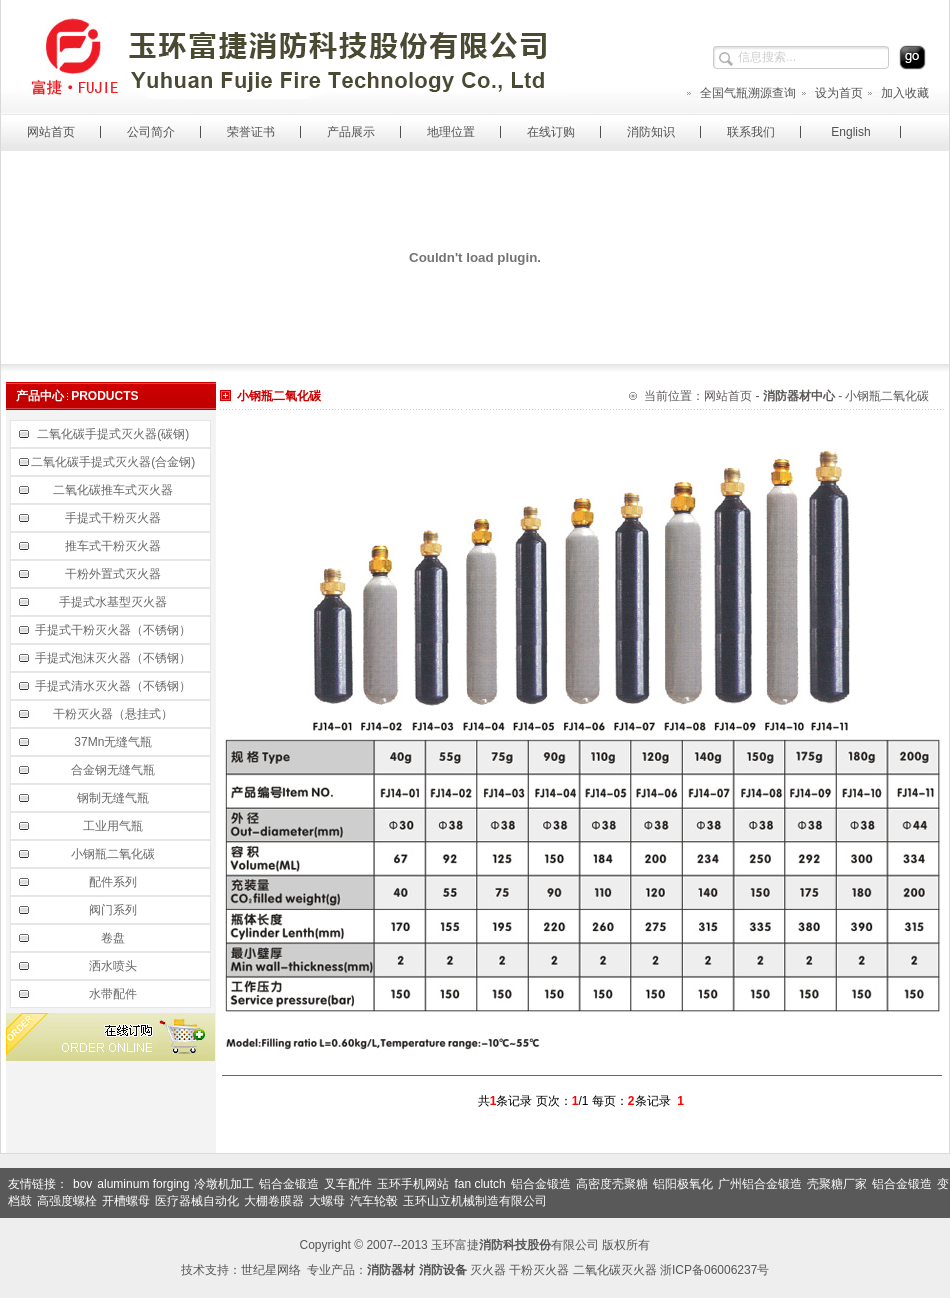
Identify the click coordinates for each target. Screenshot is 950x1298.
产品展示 (351, 132)
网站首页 (51, 132)
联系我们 (751, 132)
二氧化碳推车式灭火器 (114, 490)
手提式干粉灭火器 (114, 518)
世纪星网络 (271, 1270)
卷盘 (114, 938)
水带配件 (114, 994)
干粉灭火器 (539, 1270)
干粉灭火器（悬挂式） (114, 714)
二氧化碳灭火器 (615, 1270)
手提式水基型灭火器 (114, 602)
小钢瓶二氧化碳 (114, 854)
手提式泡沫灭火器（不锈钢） (114, 658)
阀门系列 (114, 910)
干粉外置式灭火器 (114, 574)
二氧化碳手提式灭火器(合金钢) (114, 462)
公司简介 (151, 132)
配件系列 (114, 882)
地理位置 (451, 132)
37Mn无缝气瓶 (114, 742)
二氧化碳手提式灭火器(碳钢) (114, 434)
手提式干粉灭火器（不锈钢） (114, 630)
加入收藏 (897, 93)
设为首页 (831, 93)
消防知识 (651, 132)
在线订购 (551, 132)
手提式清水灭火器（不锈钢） (114, 686)
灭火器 (488, 1270)
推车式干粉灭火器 (114, 546)
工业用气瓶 (114, 826)
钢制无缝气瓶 (114, 798)
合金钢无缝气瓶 (114, 770)
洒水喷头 (114, 966)
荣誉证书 (251, 132)
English (850, 132)
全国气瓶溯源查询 (740, 93)
